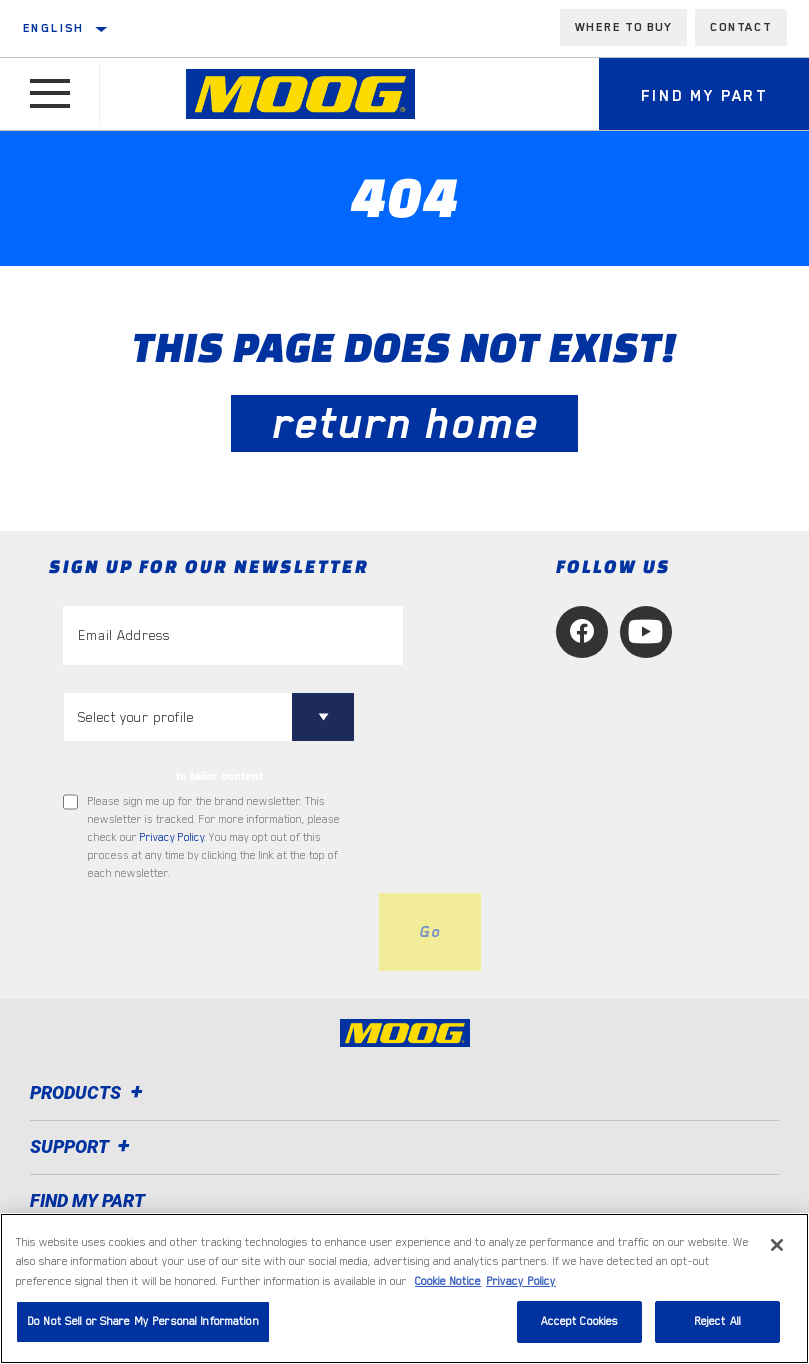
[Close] (777, 1300)
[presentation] (215, 932)
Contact (741, 27)
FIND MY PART (87, 1200)
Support (83, 1146)
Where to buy (623, 27)
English (54, 28)
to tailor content (219, 776)
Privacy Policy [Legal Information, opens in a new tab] (521, 1336)
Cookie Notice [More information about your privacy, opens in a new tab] (448, 1336)
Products (89, 1092)
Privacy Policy (172, 837)
